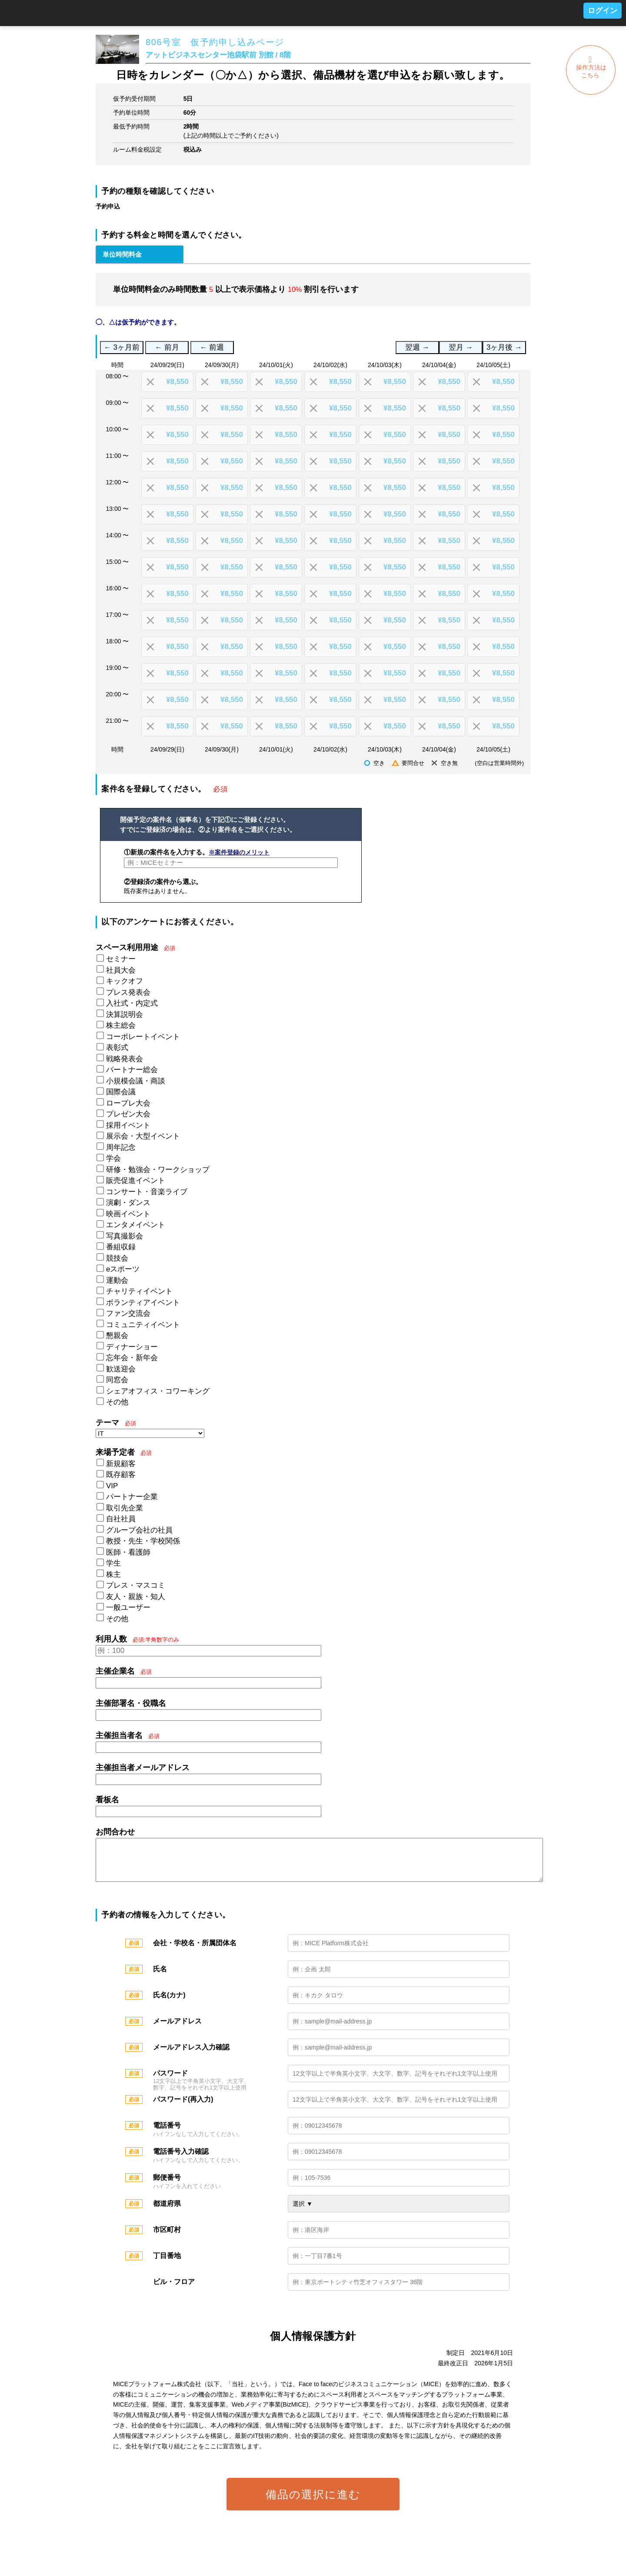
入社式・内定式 (132, 1003)
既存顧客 (121, 1474)
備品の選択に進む (313, 2503)
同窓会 (117, 1380)
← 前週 (212, 347)
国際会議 (121, 1092)
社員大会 (121, 970)
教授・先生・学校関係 (143, 1541)
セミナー (121, 959)
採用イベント (128, 1125)
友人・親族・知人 (135, 1597)
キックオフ (124, 981)
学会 (113, 1158)
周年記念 (121, 1147)
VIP (112, 1486)
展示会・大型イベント (143, 1136)
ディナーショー (132, 1347)
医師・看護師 (128, 1552)
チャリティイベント (139, 1291)
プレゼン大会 (128, 1114)
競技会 (117, 1258)
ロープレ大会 (128, 1103)
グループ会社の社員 (139, 1530)
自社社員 (121, 1519)
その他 (117, 1402)
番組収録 (121, 1247)
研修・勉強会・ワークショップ (158, 1169)
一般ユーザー (128, 1607)
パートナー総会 (132, 1070)
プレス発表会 (128, 992)
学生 (113, 1563)
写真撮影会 (124, 1236)
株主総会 (121, 1025)
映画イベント (128, 1214)
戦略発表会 (124, 1059)
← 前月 (167, 347)
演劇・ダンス (128, 1203)
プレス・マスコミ (135, 1585)
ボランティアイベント (143, 1302)
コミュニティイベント (143, 1325)
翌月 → (461, 347)
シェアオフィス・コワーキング (158, 1391)
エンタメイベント (135, 1225)
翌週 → (417, 347)
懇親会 (117, 1335)
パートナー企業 (132, 1497)
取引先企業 (124, 1508)
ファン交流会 (128, 1313)
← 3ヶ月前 (122, 347)
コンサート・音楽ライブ (146, 1192)
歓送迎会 (121, 1369)
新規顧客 (121, 1464)
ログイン (602, 11)
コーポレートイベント (143, 1037)
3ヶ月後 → (504, 347)
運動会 (117, 1280)
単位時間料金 (122, 254)
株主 (113, 1574)
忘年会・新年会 (132, 1358)
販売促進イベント (135, 1180)
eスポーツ (123, 1269)
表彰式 (117, 1047)
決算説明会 (124, 1014)
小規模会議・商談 (135, 1081)
